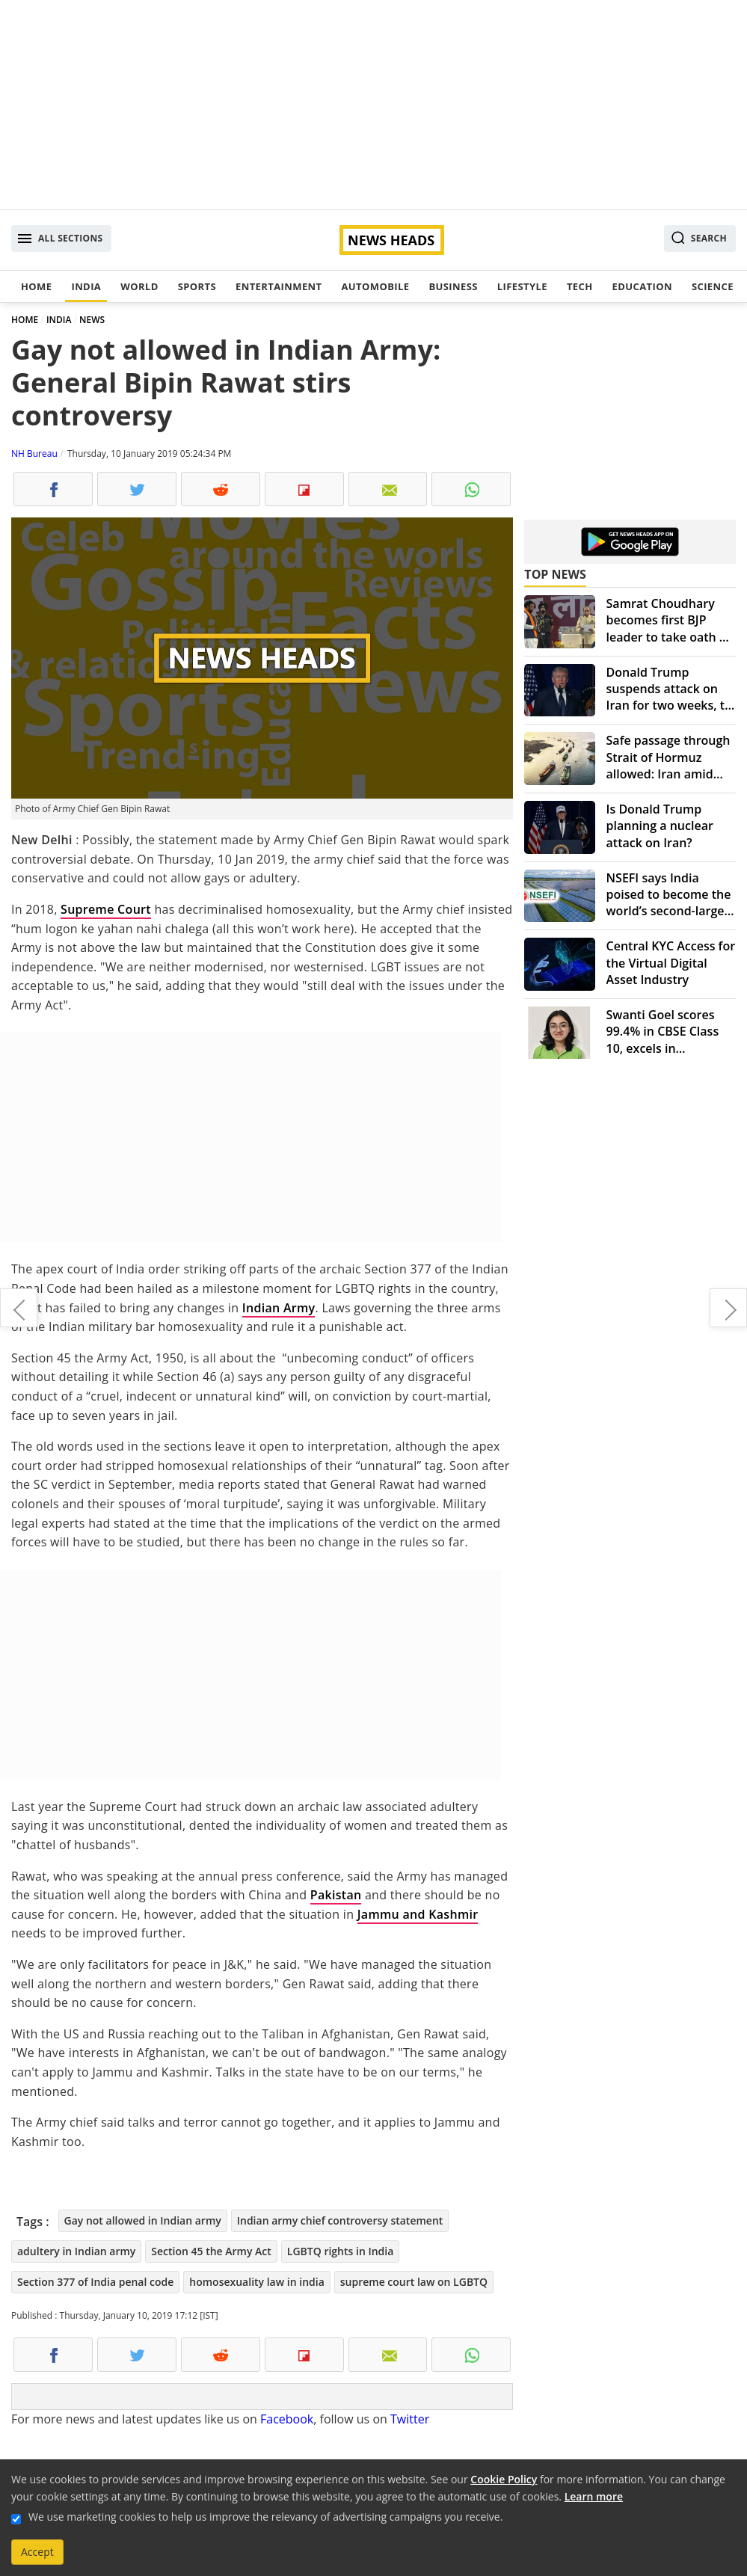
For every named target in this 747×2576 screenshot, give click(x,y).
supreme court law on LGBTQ (414, 2282)
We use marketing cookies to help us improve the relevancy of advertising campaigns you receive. (265, 2516)
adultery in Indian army (76, 2251)
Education (642, 286)
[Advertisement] (373, 104)
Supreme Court (106, 909)
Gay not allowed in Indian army (142, 2220)
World (139, 286)
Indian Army (279, 1308)
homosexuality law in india (256, 2282)
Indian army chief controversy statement (340, 2220)
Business (452, 286)
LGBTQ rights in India (340, 2251)
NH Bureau (34, 453)
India (86, 286)
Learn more (594, 2496)
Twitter (409, 2419)
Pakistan (336, 1895)
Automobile (375, 286)
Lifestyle (522, 286)
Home (36, 286)
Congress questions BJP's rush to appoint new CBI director (728, 1307)
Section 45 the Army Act (211, 2251)
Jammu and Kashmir (418, 1914)
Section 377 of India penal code (95, 2282)
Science (713, 286)
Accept (37, 2552)
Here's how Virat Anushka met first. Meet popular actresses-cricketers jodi (18, 1307)
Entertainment (279, 286)
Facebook (286, 2419)
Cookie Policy (503, 2479)
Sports (197, 286)
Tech (580, 286)
